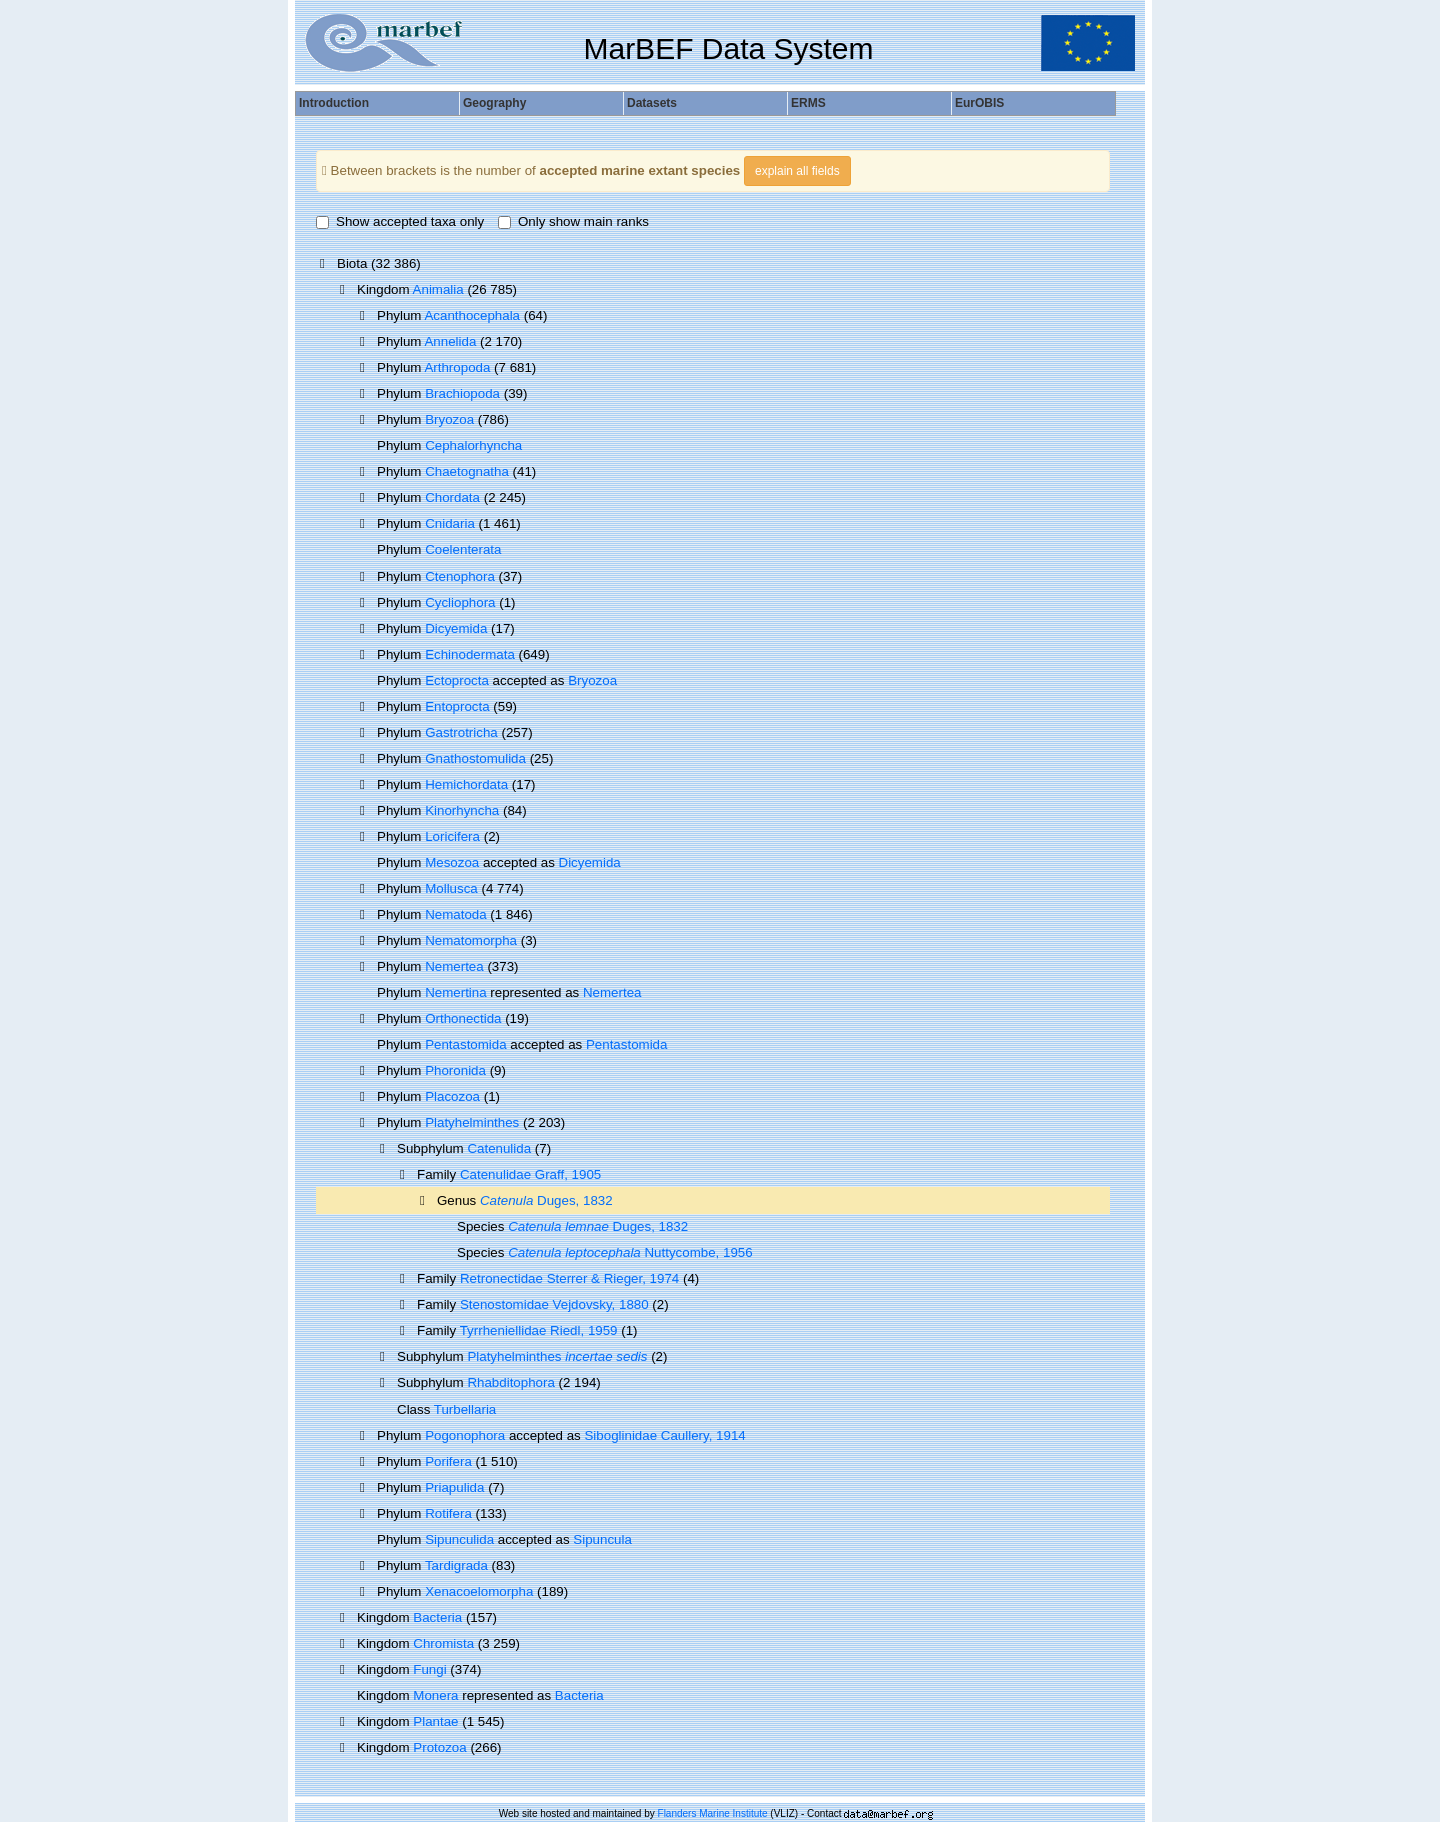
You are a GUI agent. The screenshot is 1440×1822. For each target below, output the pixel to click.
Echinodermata (470, 654)
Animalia (438, 289)
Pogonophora (465, 1435)
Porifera (448, 1461)
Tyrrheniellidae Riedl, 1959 (539, 1330)
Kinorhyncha (462, 810)
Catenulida (499, 1148)
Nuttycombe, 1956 (630, 1252)
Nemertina (455, 992)
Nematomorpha (471, 940)
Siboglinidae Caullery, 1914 (664, 1435)
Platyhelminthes (472, 1122)
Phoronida (455, 1070)
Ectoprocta (457, 680)
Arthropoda (457, 367)
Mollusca (451, 888)
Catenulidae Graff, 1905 (530, 1174)
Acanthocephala (472, 315)
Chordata (452, 497)
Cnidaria (450, 523)
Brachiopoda (462, 393)
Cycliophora (460, 602)
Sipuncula (602, 1539)
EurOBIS (979, 103)
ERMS (808, 103)
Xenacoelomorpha (479, 1591)
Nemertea (454, 966)
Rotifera (448, 1513)
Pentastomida (466, 1044)
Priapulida (454, 1487)
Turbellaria (465, 1409)
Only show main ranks (573, 221)
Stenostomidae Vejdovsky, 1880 (554, 1304)
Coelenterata (463, 549)
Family (438, 1174)
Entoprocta (457, 706)
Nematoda (456, 914)
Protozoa (439, 1747)
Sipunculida (459, 1539)
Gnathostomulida (475, 758)
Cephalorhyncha (473, 445)
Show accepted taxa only (400, 221)
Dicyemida (456, 628)
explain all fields (797, 171)
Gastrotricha (461, 732)
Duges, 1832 (546, 1200)
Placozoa (452, 1096)
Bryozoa (449, 419)
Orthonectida (463, 1018)
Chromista (443, 1643)
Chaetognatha (467, 471)
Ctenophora (460, 576)
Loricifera (452, 836)
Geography (494, 103)
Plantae (435, 1721)
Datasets (652, 103)
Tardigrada (456, 1565)
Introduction (334, 103)
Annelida (450, 341)
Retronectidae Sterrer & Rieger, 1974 (569, 1278)
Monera (435, 1695)
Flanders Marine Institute (713, 1813)
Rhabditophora (510, 1382)
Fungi (429, 1669)
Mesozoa (452, 862)
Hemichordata (466, 784)
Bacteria (437, 1617)
